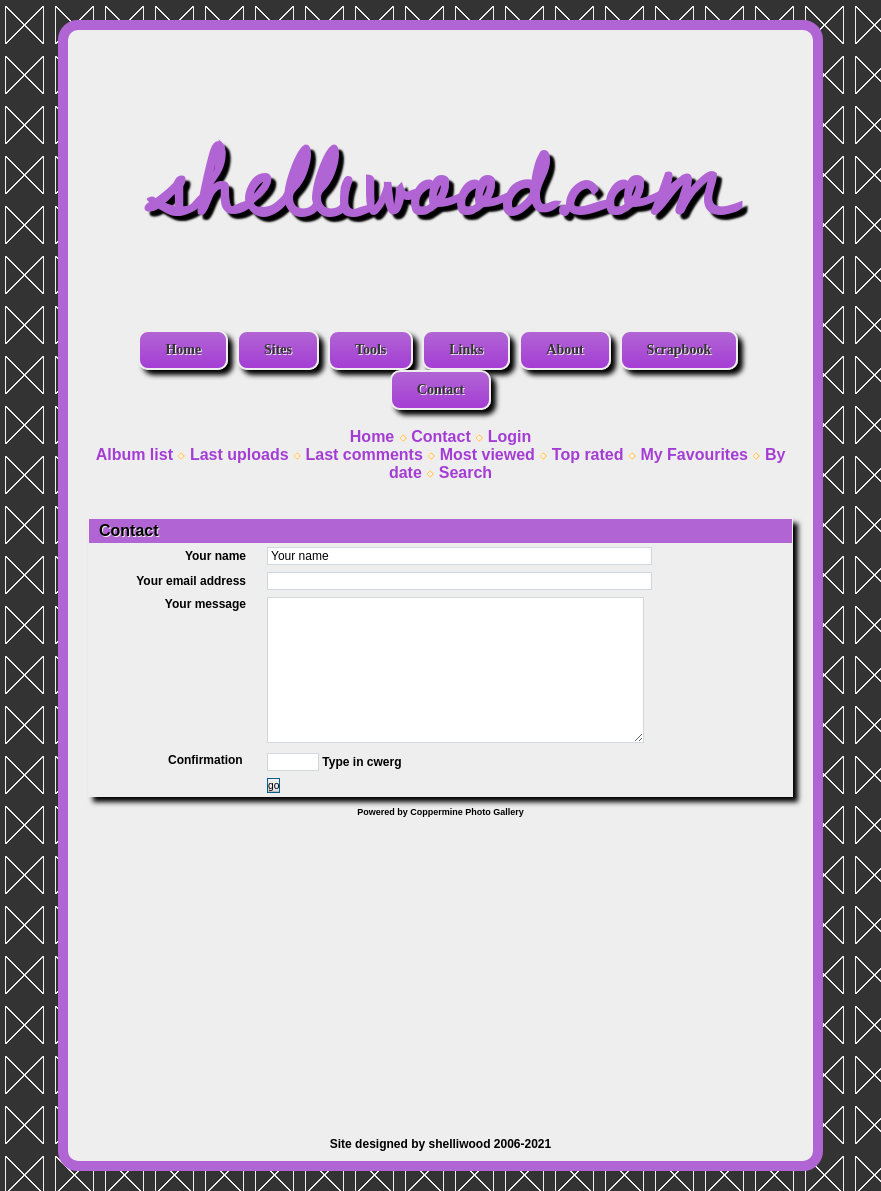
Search (465, 472)
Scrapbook (679, 349)
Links (466, 349)
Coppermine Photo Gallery (467, 812)
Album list (134, 454)
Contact (440, 389)
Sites (278, 349)
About (564, 349)
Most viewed (487, 454)
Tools (370, 349)
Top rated (588, 454)
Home (183, 349)
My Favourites (694, 454)
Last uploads (239, 454)
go (273, 785)
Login (510, 436)
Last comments (363, 454)
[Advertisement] (440, 967)
